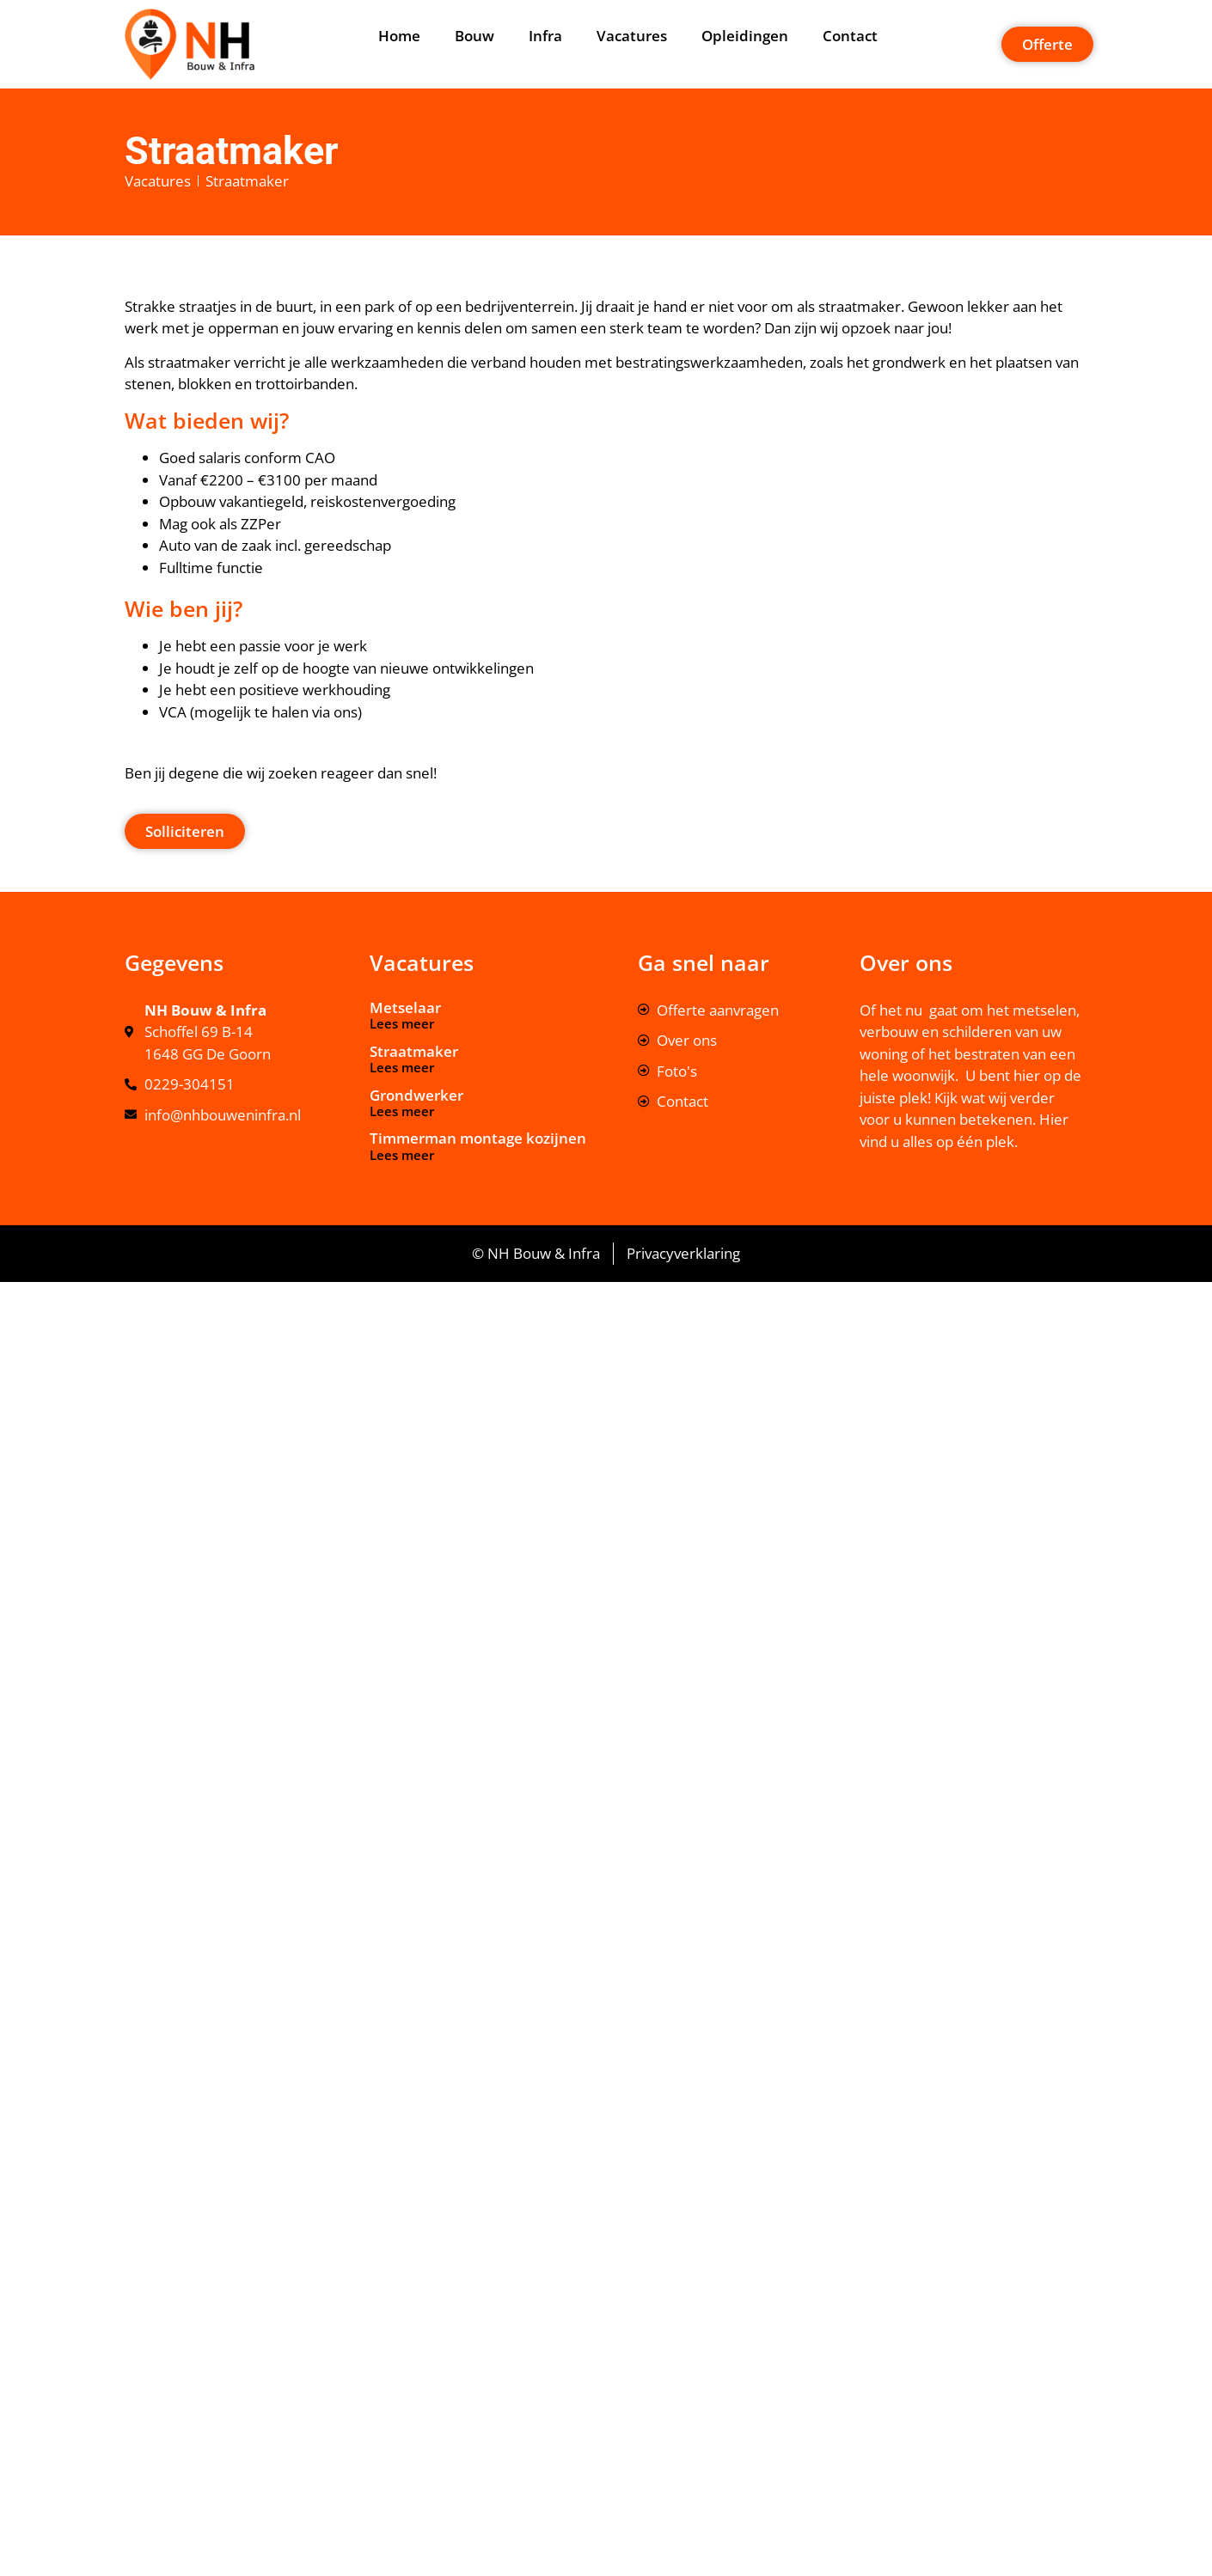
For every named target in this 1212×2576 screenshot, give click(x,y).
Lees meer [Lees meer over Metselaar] (402, 1023)
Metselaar (405, 1007)
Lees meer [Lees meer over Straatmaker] (402, 1067)
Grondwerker (416, 1095)
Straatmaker (414, 1051)
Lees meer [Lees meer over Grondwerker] (402, 1111)
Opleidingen (744, 36)
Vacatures (632, 36)
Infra (545, 36)
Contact (850, 36)
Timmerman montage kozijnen (478, 1138)
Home (399, 36)
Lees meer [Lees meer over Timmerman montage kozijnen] (402, 1154)
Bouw (474, 36)
